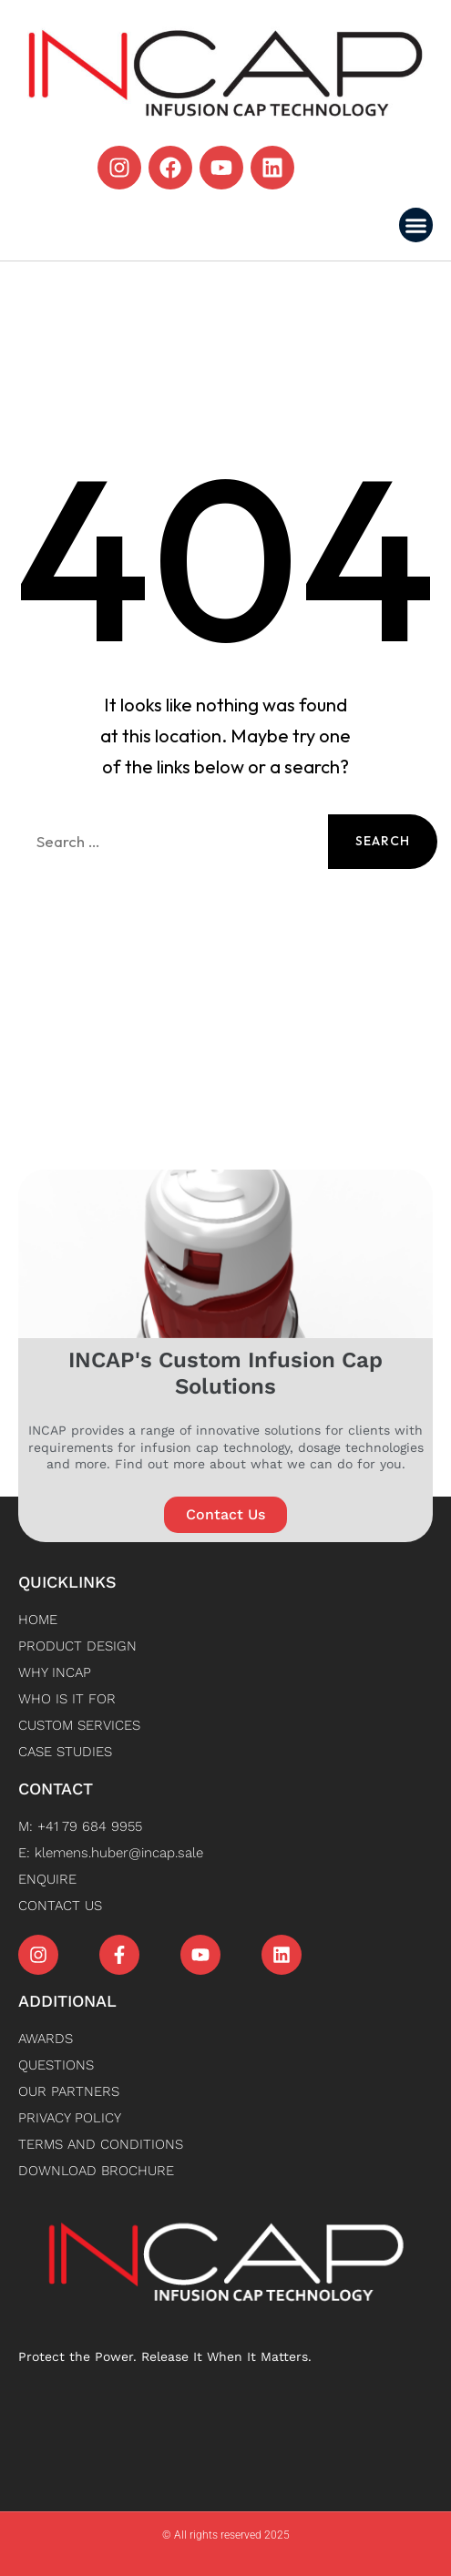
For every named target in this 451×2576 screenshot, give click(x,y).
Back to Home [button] (225, 930)
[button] (416, 225)
